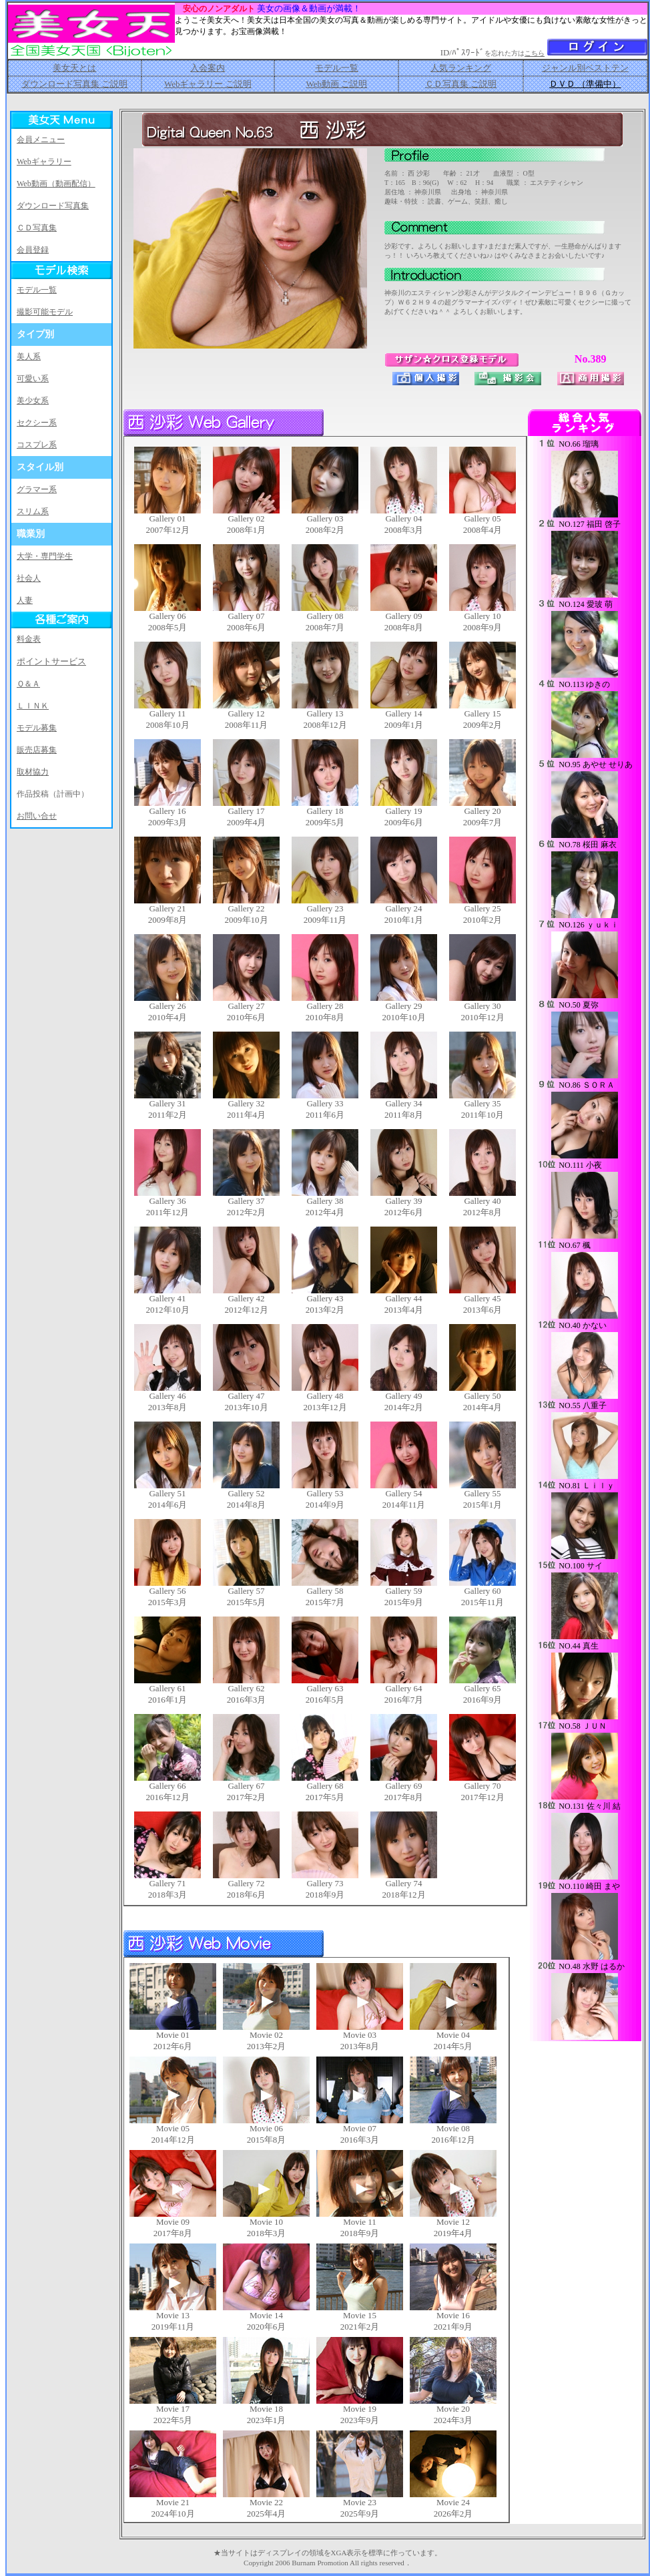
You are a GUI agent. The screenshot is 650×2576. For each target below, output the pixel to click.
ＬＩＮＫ (33, 705)
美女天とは (74, 68)
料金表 (29, 639)
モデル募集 (37, 727)
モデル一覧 (336, 68)
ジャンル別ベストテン (585, 68)
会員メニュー (41, 139)
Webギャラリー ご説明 (208, 84)
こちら (535, 53)
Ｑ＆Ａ (28, 683)
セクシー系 (37, 422)
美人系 (29, 356)
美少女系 (33, 400)
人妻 (25, 600)
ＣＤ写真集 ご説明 (461, 84)
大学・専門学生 (45, 556)
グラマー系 (37, 489)
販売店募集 (37, 750)
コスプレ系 (37, 444)
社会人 (29, 578)
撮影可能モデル (45, 311)
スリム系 (33, 511)
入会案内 (207, 68)
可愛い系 (33, 378)
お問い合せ (37, 816)
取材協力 (33, 772)
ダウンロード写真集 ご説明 (74, 84)
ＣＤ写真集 (37, 227)
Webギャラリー (44, 161)
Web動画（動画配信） (56, 183)
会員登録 (33, 249)
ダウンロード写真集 (53, 205)
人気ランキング (460, 68)
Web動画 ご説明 (336, 84)
